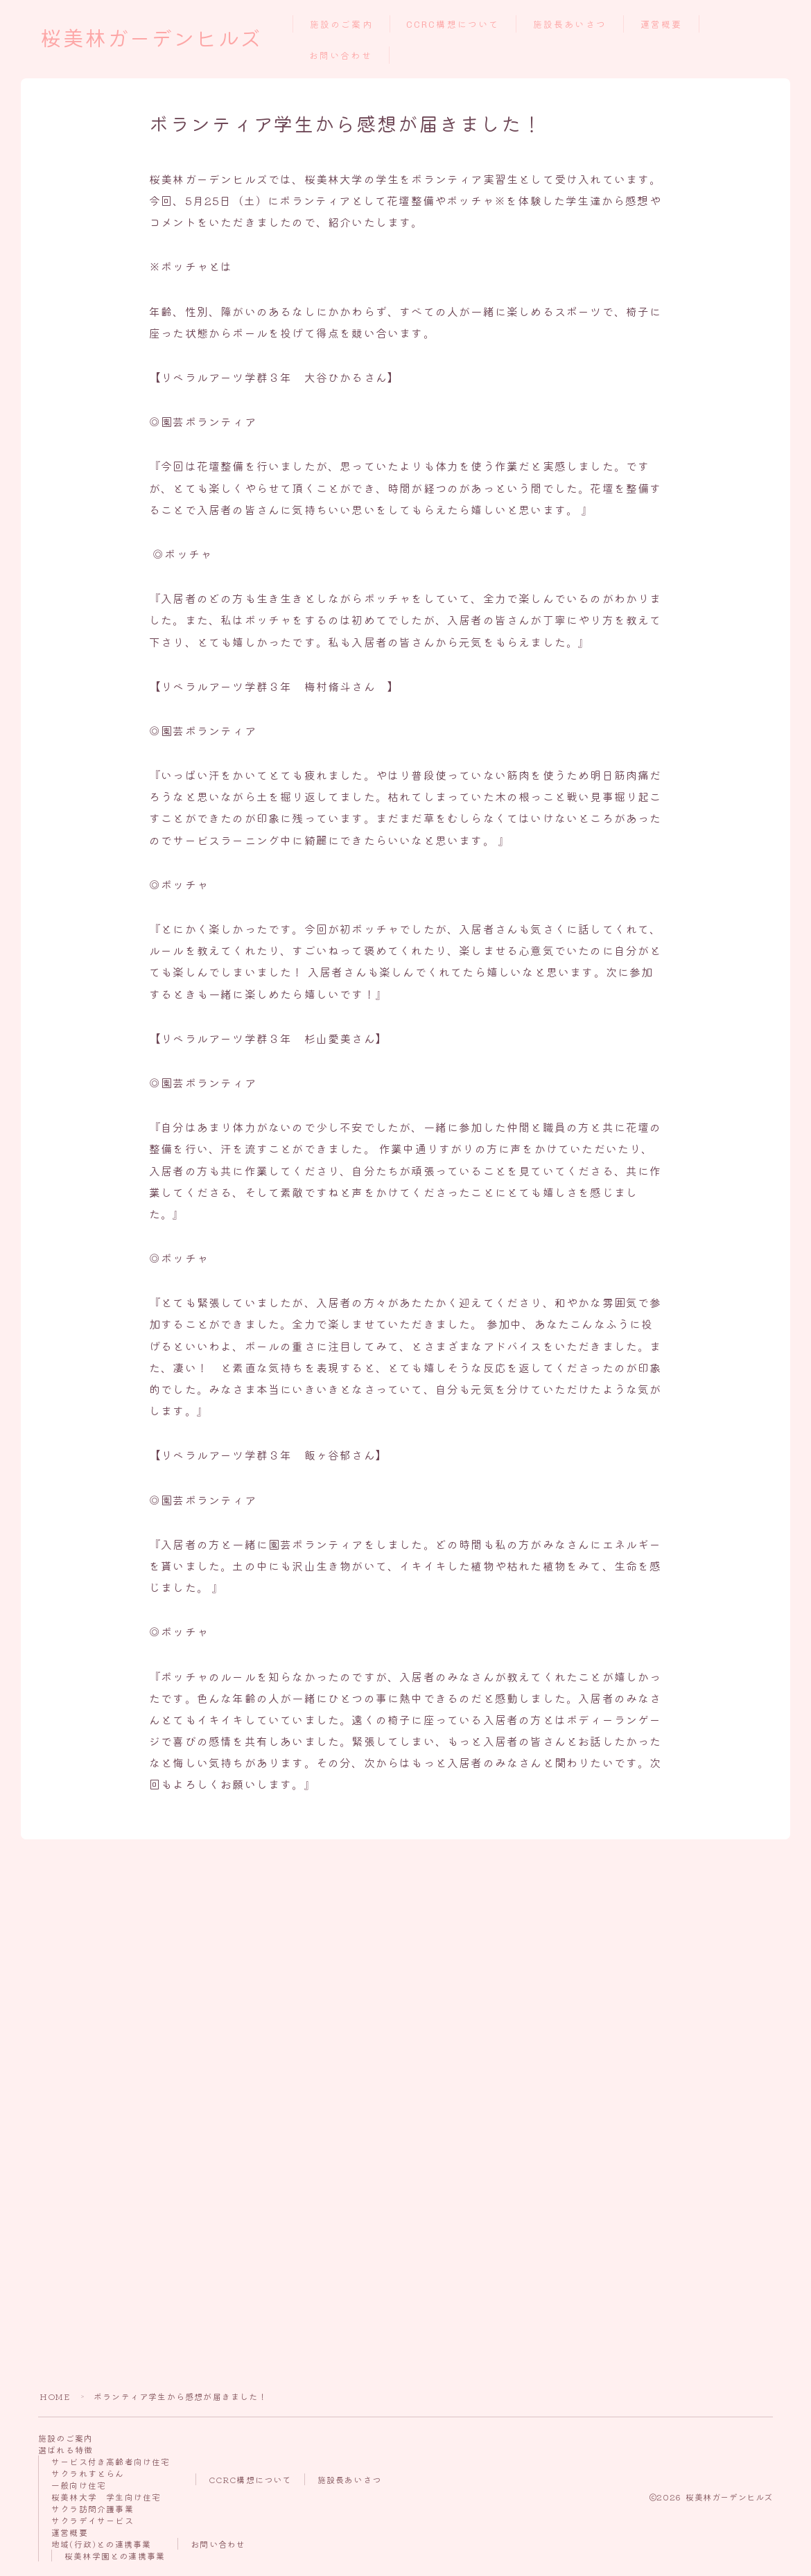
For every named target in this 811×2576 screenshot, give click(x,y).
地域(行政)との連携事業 (101, 2544)
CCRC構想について (452, 24)
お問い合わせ (340, 56)
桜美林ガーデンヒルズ (151, 39)
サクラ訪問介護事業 (92, 2508)
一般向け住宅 (78, 2485)
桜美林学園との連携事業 (114, 2555)
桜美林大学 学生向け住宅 (106, 2497)
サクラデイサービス (92, 2520)
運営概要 (661, 24)
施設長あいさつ (570, 24)
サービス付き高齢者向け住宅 (111, 2461)
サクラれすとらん (88, 2473)
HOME (55, 2396)
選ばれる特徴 (65, 2449)
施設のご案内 (341, 24)
